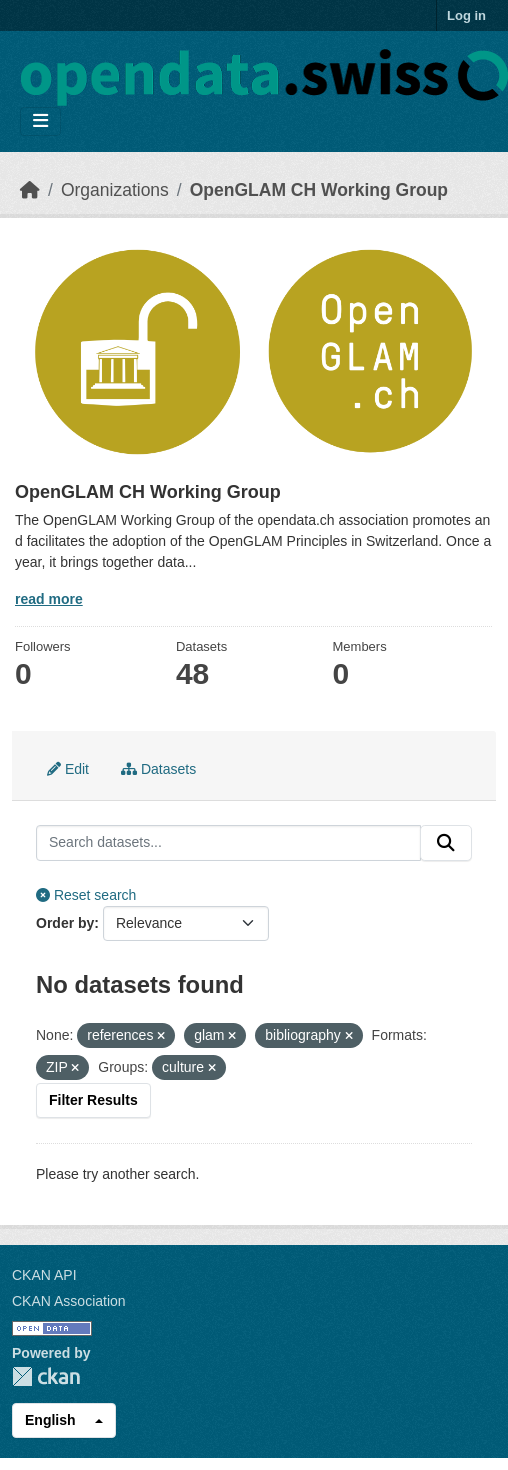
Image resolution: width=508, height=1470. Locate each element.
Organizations (115, 190)
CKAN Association (69, 1301)
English (50, 1420)
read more (49, 599)
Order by (65, 923)
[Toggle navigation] (40, 121)
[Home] (30, 190)
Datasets (158, 769)
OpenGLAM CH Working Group (319, 190)
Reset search (86, 895)
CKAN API (44, 1275)
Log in (466, 15)
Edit (68, 769)
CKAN (46, 1376)
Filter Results (93, 1100)
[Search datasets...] (228, 843)
